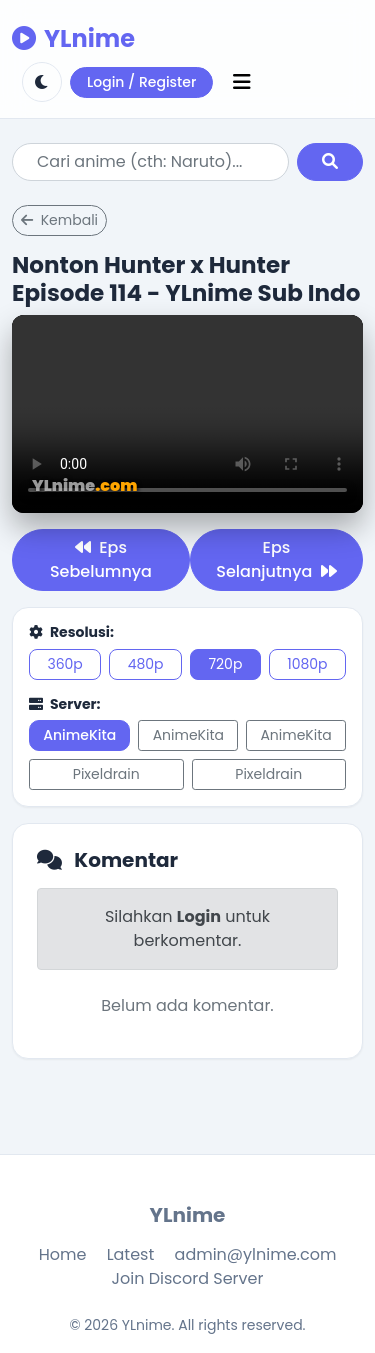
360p (64, 664)
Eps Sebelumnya (101, 559)
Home (63, 1254)
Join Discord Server (188, 1278)
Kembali (59, 220)
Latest (131, 1254)
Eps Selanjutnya (276, 559)
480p (146, 664)
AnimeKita (79, 735)
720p (225, 664)
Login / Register (141, 82)
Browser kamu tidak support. (187, 413)
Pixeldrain (106, 774)
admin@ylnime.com (256, 1254)
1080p (307, 664)
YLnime (73, 38)
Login (199, 916)
